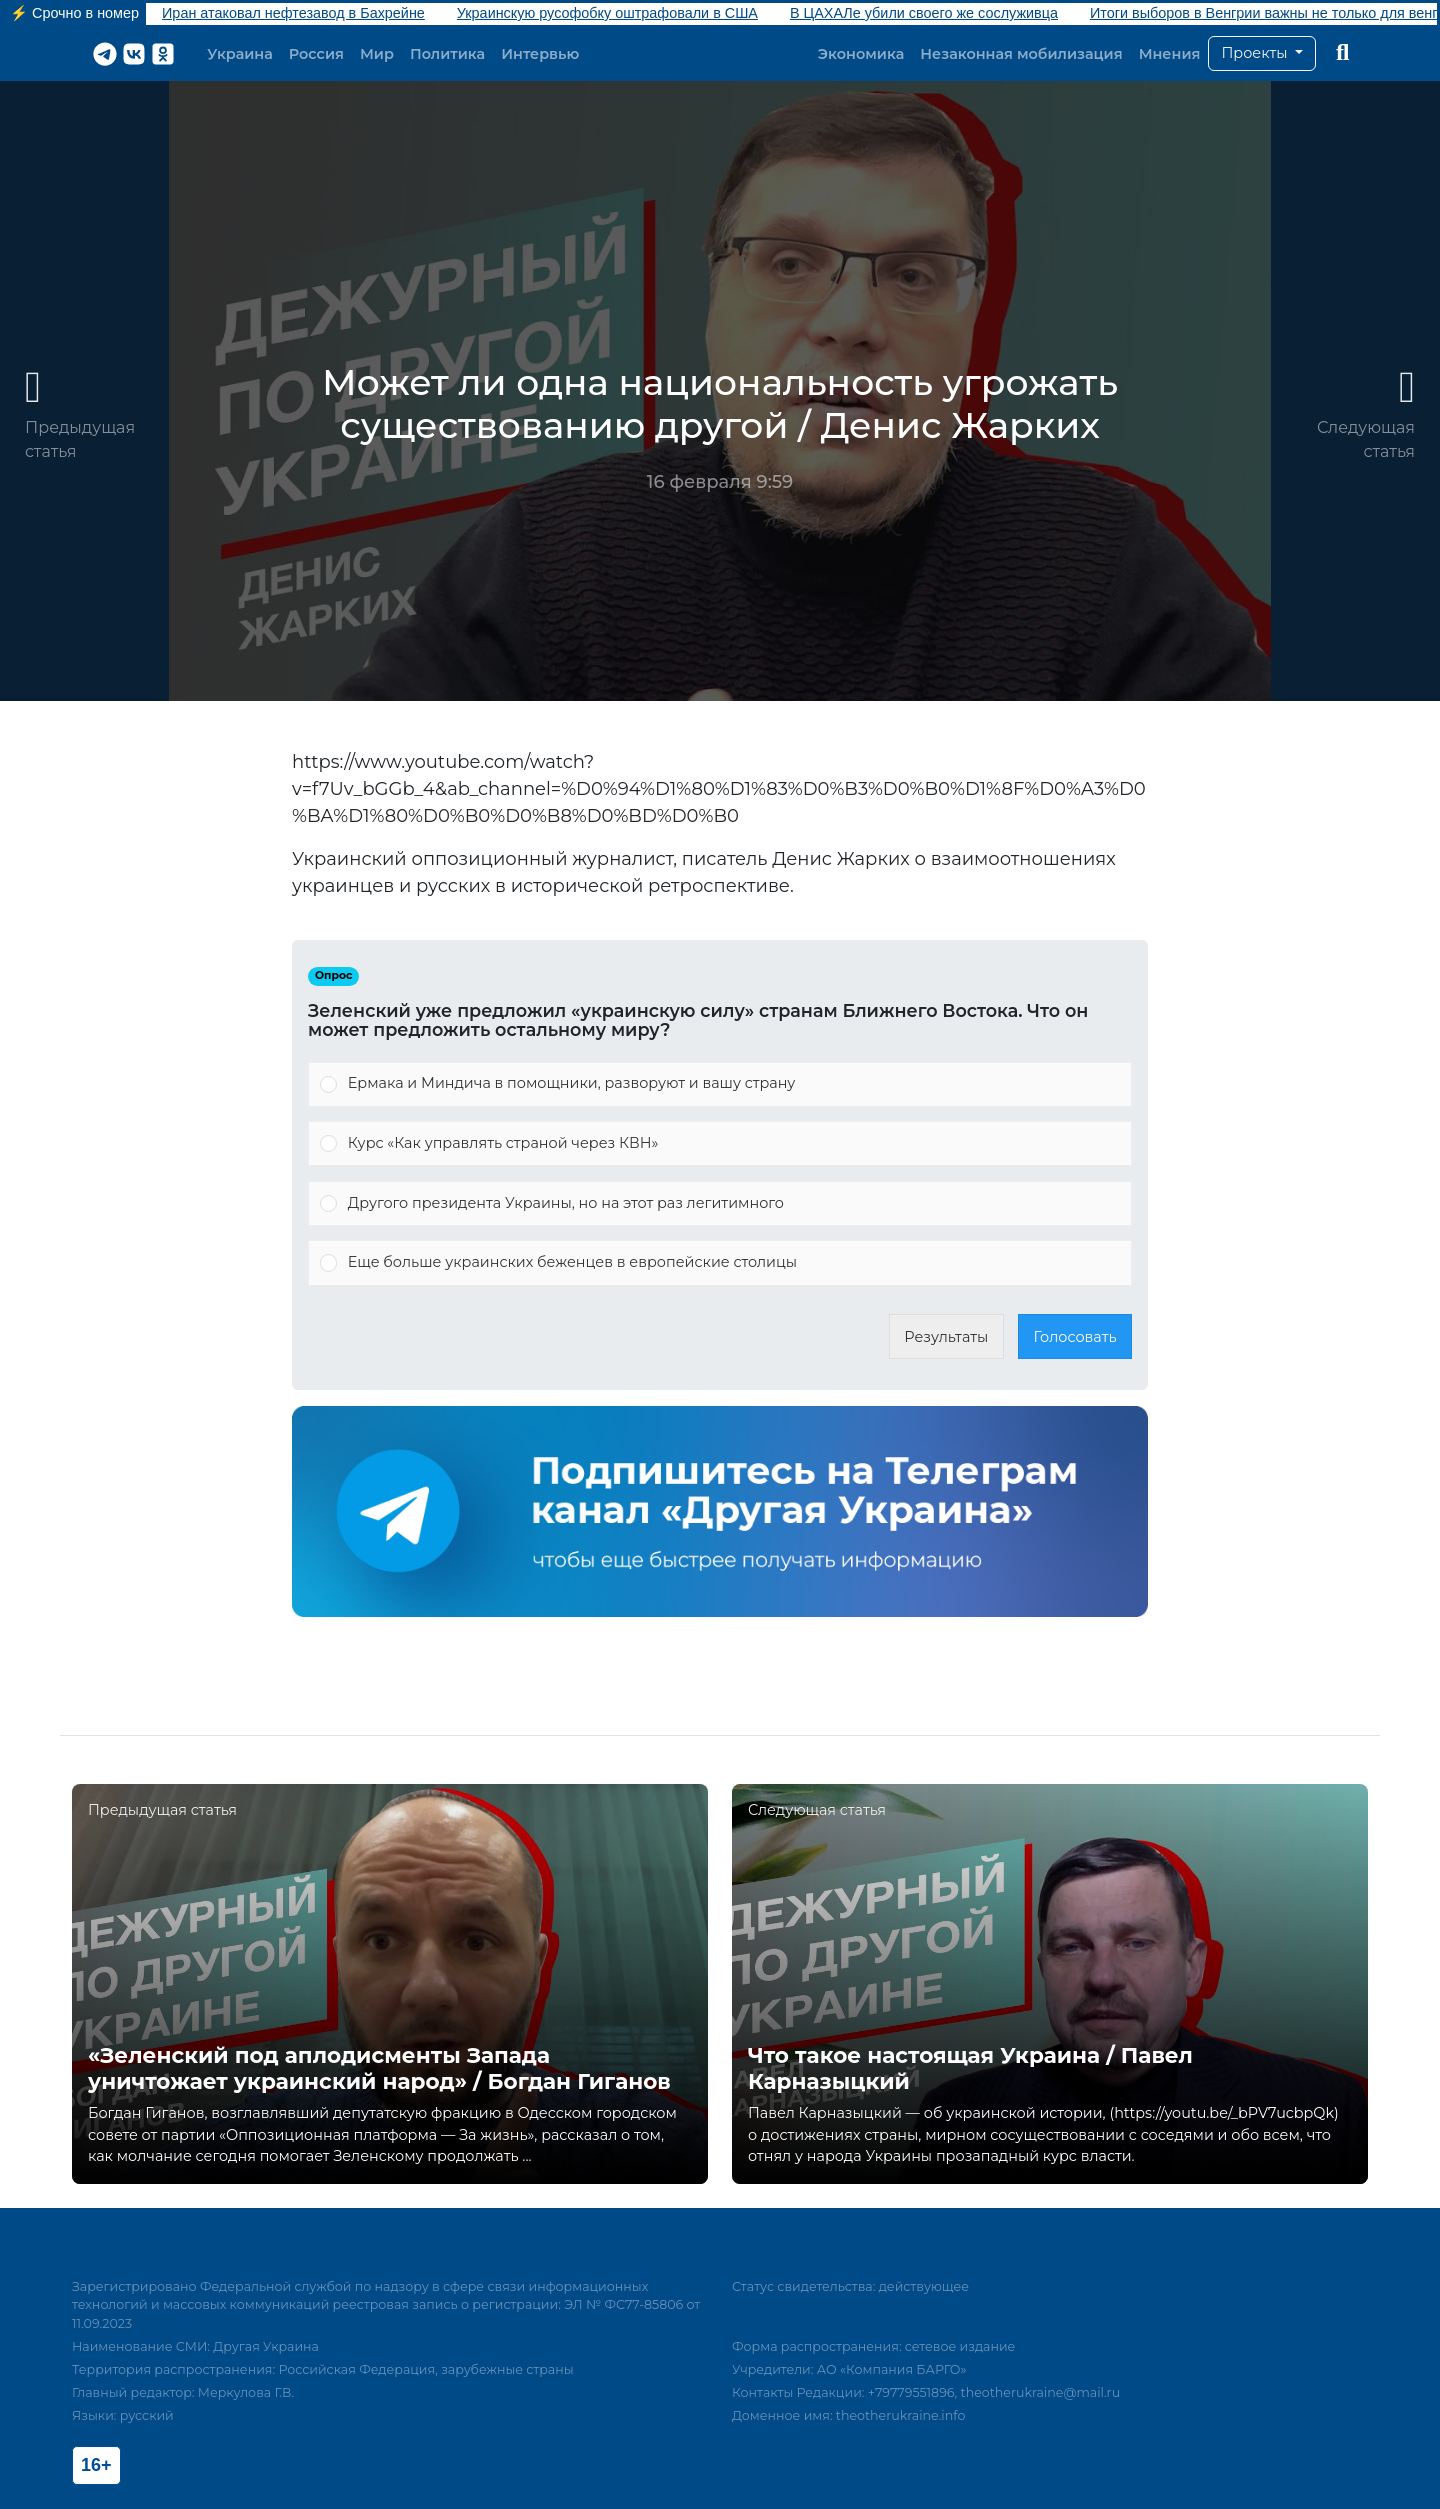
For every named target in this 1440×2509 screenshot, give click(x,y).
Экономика (861, 54)
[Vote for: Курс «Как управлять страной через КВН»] (720, 1144)
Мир (377, 54)
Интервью (540, 54)
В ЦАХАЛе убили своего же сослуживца (924, 13)
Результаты (946, 1337)
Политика (447, 54)
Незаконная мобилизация (1021, 54)
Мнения (1170, 54)
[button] (1262, 54)
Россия (316, 54)
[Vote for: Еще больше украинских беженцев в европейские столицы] (720, 1263)
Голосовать (1075, 1337)
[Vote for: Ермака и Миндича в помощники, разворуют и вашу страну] (720, 1084)
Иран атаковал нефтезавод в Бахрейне (293, 13)
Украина (240, 54)
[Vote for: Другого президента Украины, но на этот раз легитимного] (720, 1204)
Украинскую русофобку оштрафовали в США (607, 13)
